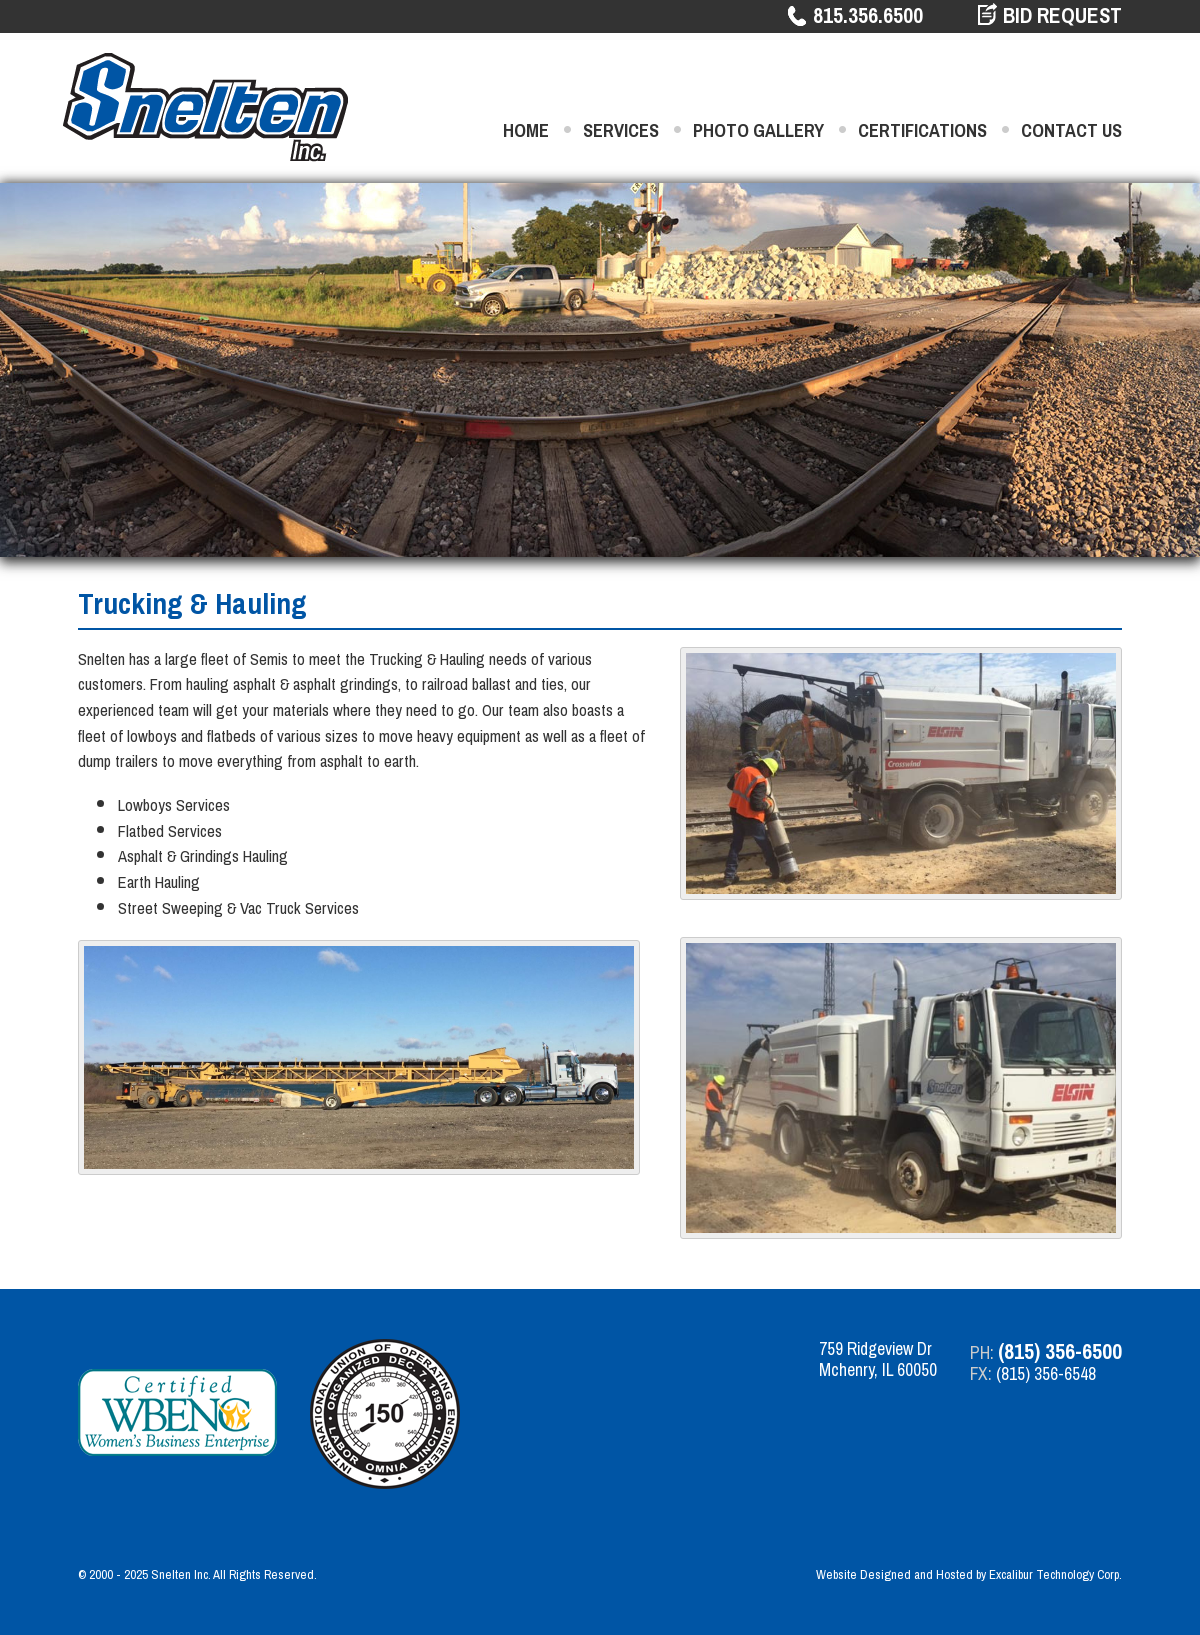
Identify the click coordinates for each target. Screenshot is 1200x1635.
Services (621, 131)
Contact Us (1071, 131)
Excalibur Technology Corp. (1055, 1574)
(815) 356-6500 (1060, 1351)
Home (526, 131)
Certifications (922, 131)
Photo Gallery (758, 131)
